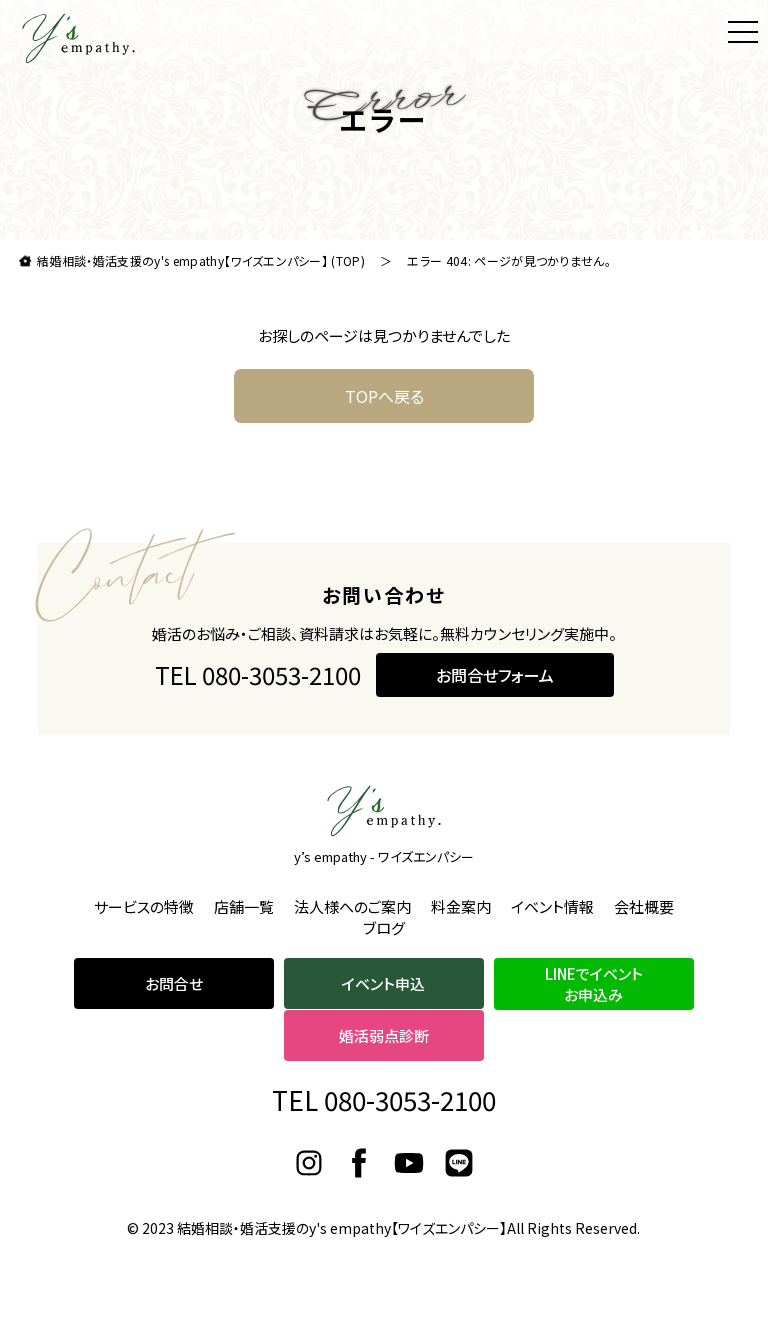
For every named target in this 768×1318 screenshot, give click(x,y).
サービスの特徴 (144, 906)
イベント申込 (383, 983)
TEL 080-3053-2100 (258, 674)
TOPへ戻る (384, 396)
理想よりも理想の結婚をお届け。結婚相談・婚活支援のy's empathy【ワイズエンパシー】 (79, 38)
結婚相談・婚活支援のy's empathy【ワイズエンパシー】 (342, 1228)
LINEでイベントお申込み (594, 984)
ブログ (384, 927)
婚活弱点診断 (384, 1035)
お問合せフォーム (495, 675)
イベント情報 (552, 906)
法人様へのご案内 (352, 906)
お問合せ (174, 983)
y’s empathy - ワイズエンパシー (384, 856)
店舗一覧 (244, 906)
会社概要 (644, 906)
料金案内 (461, 906)
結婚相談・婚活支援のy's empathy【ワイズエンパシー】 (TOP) (201, 260)
